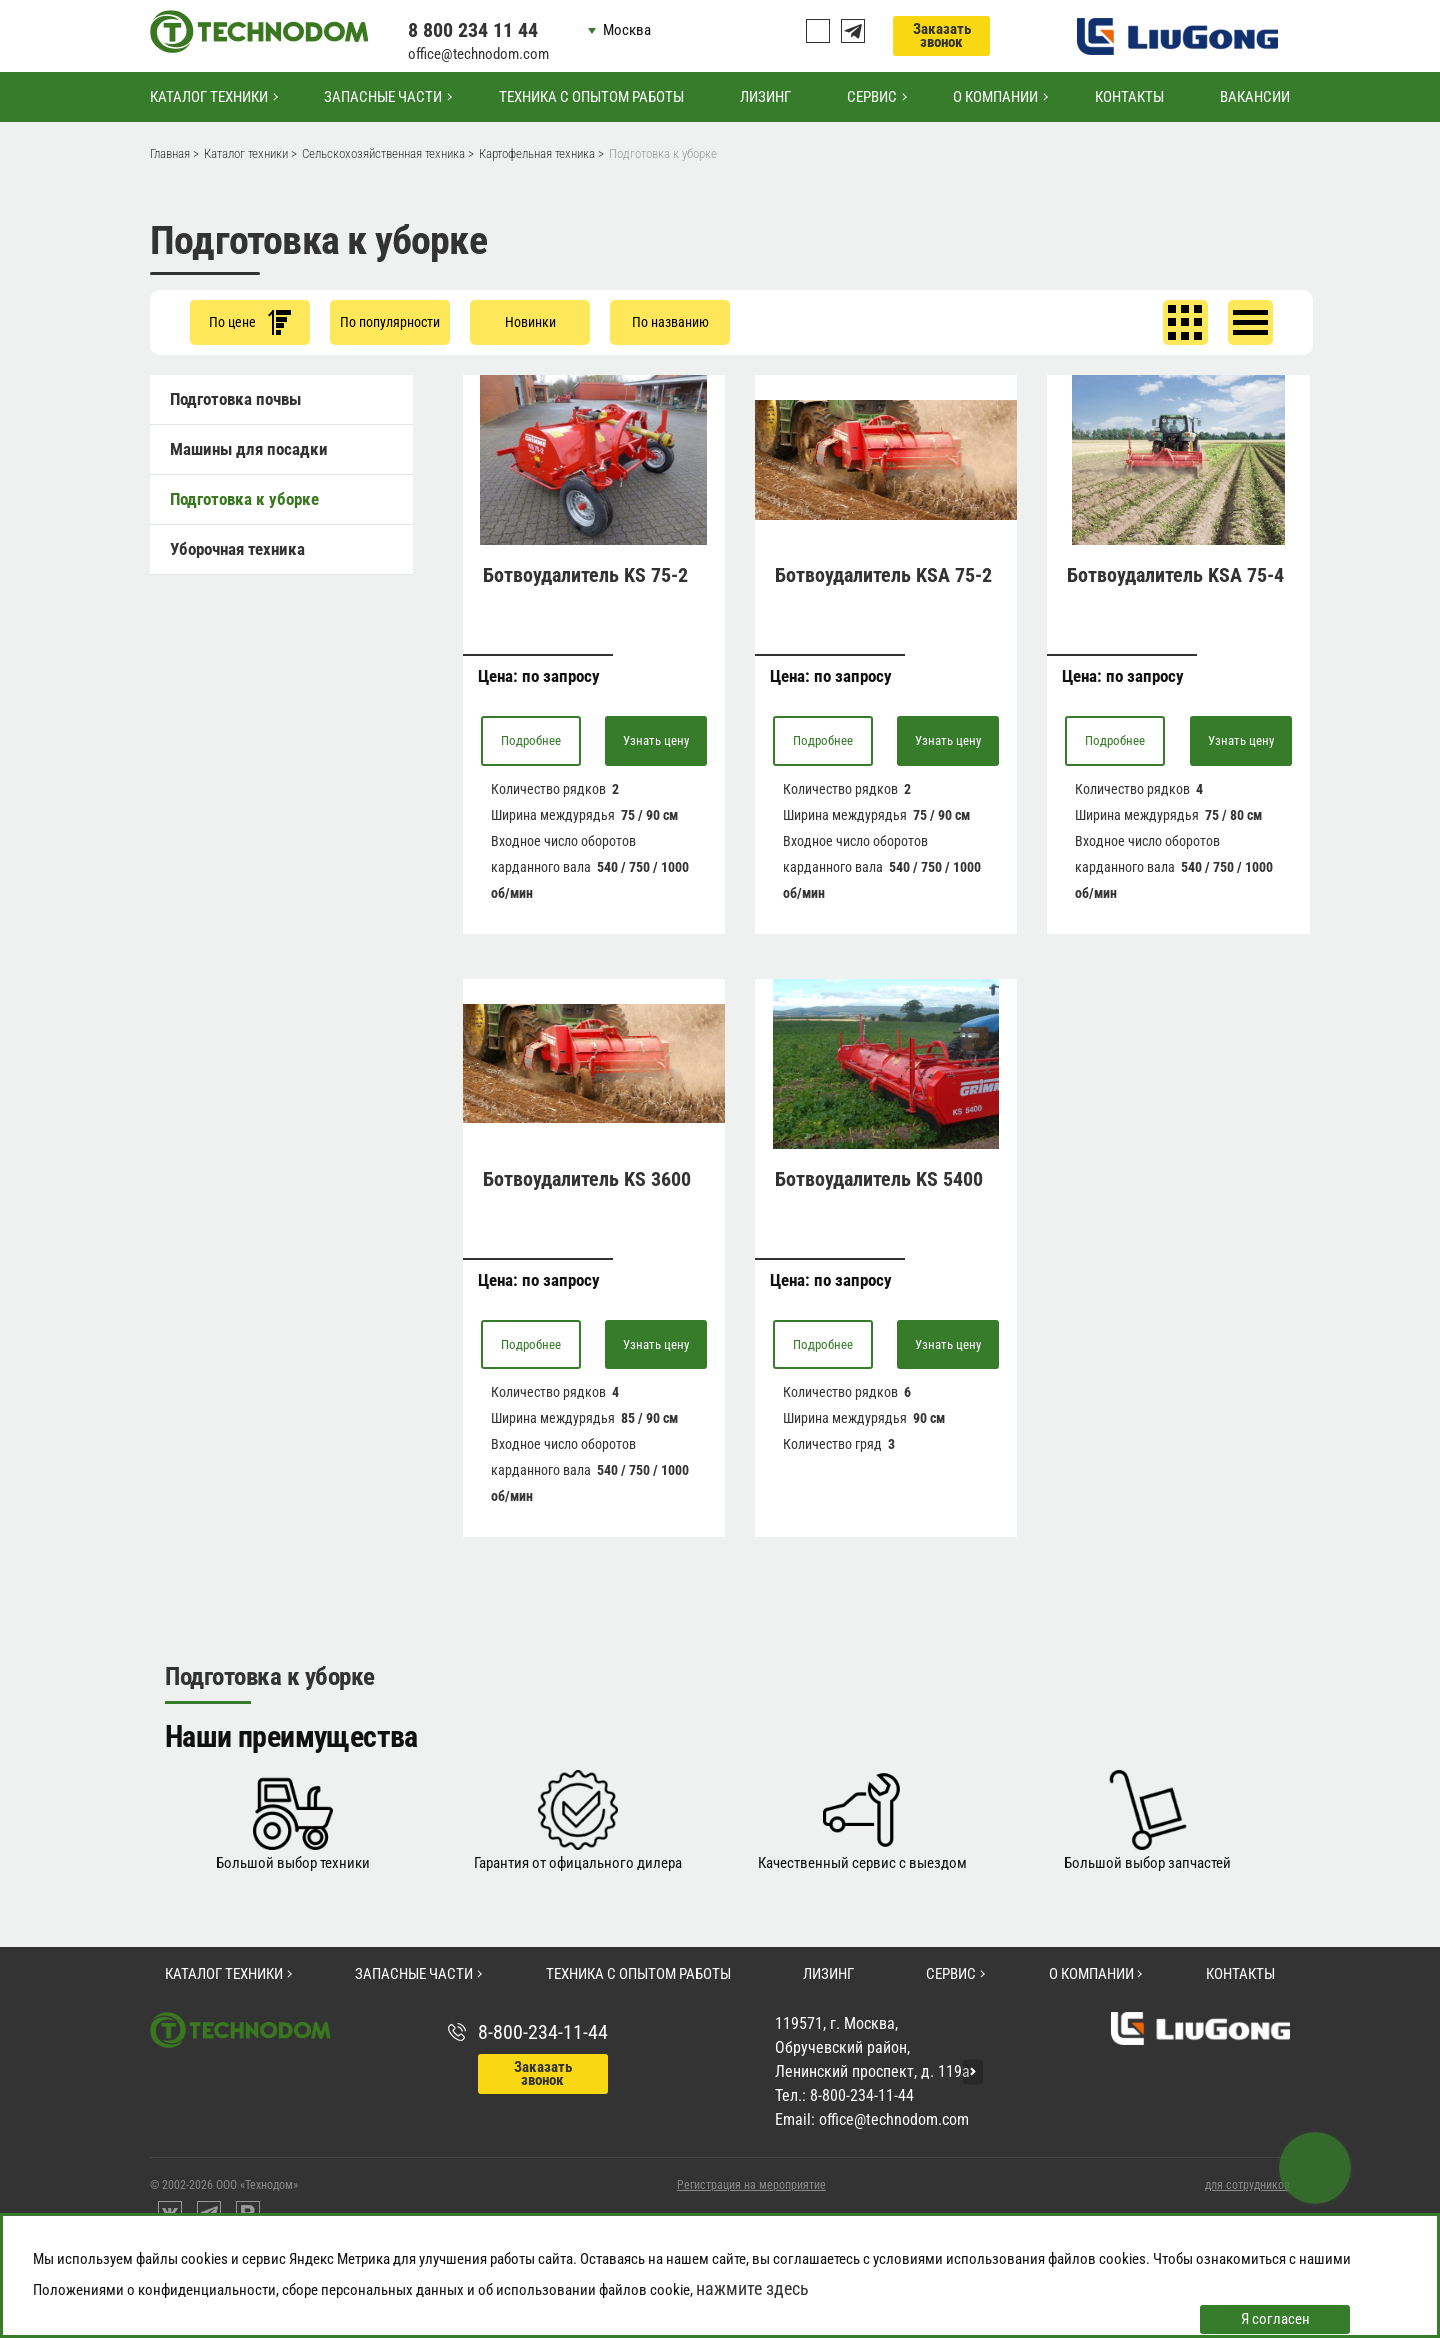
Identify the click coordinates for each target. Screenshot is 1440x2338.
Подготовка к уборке (244, 499)
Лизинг (765, 97)
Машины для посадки (249, 449)
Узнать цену (656, 740)
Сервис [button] (872, 97)
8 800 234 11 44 (473, 30)
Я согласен (1275, 2319)
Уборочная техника (237, 549)
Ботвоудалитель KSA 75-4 (1175, 575)
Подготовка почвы (235, 399)
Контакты (1129, 97)
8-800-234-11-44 (543, 2032)
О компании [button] (995, 97)
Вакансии (1255, 97)
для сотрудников (1247, 2185)
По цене (250, 322)
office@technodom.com (478, 54)
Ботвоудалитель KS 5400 (879, 1179)
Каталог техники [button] (209, 97)
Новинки (530, 322)
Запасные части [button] (383, 97)
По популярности (390, 322)
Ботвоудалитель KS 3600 (587, 1179)
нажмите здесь (752, 2288)
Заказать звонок (942, 35)
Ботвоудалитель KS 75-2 (585, 575)
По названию (670, 322)
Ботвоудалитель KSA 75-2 (883, 575)
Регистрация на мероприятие (751, 2185)
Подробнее (531, 740)
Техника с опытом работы (591, 97)
